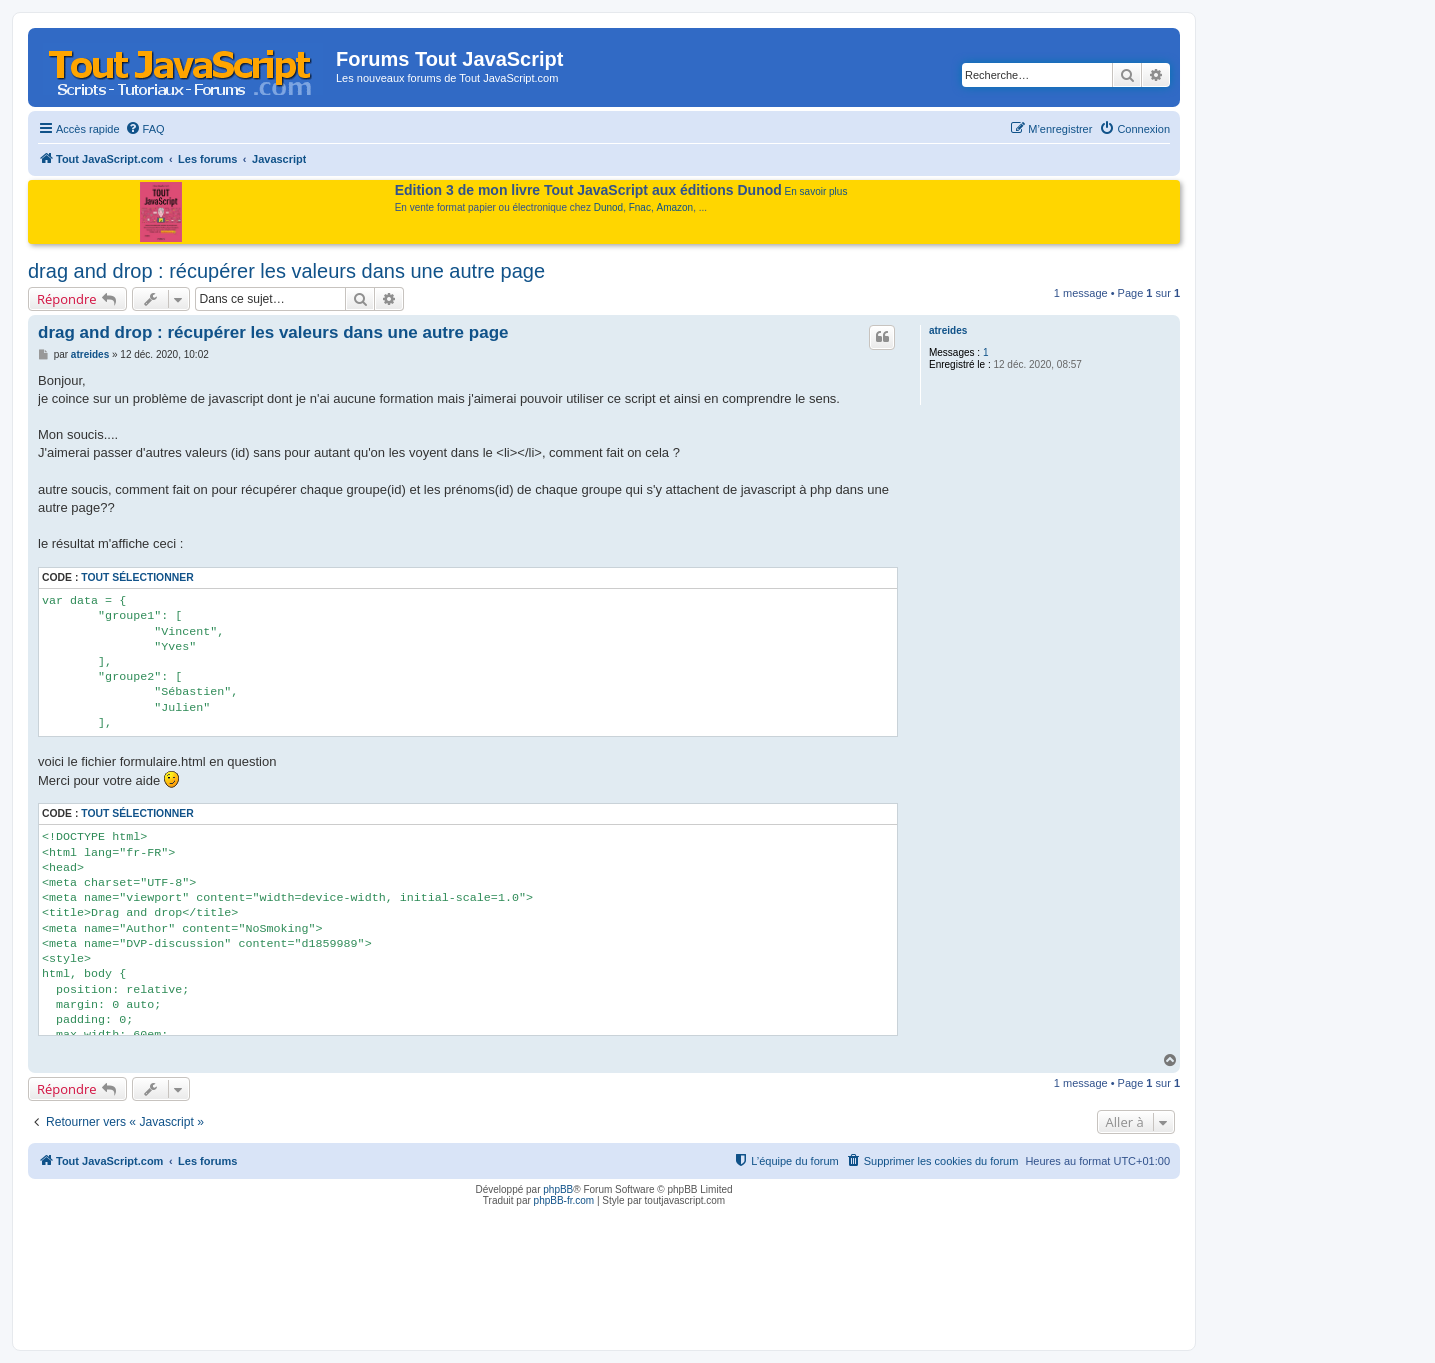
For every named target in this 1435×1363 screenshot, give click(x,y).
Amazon (675, 207)
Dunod (608, 207)
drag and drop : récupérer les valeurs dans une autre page (286, 271)
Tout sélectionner (137, 577)
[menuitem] (145, 129)
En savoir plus (816, 191)
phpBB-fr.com (564, 1200)
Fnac (640, 207)
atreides (948, 330)
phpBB (558, 1189)
